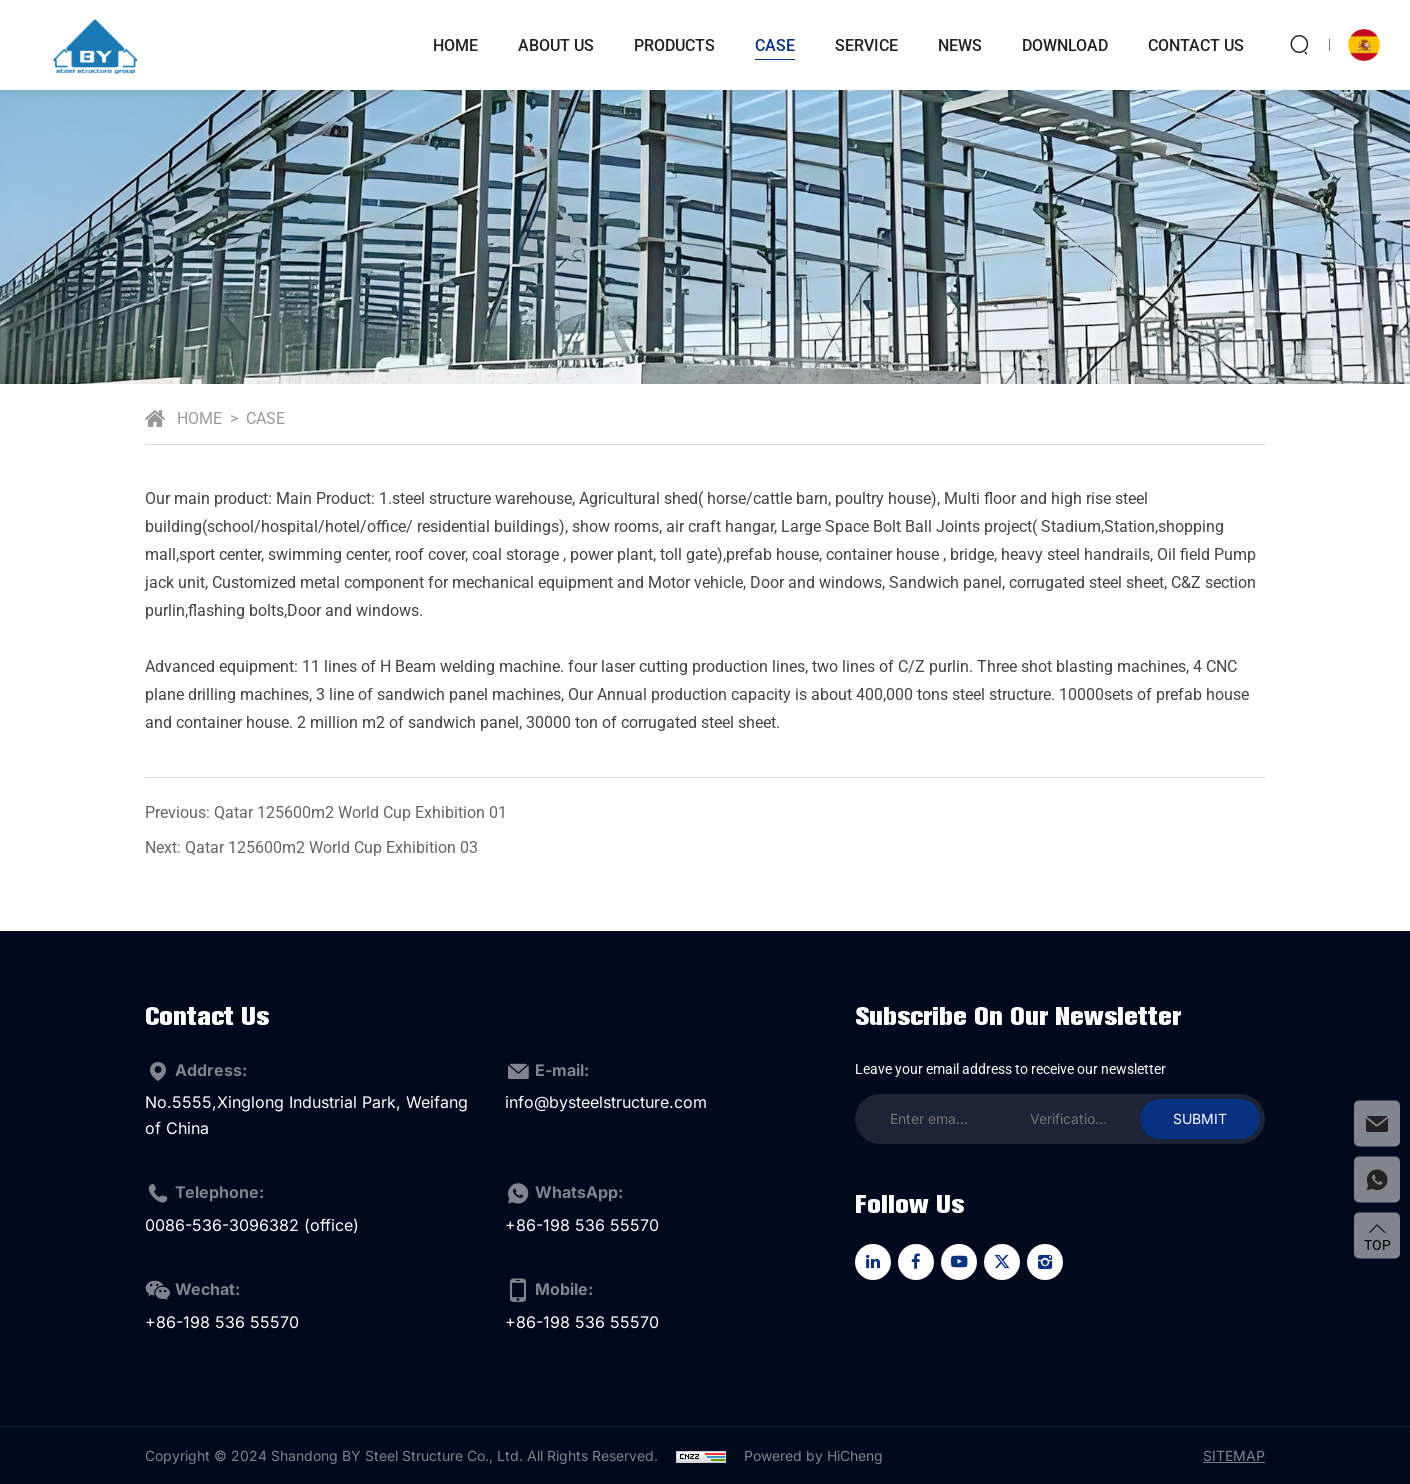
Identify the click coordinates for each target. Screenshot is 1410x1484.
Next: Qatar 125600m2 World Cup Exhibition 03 (311, 847)
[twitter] (1002, 1262)
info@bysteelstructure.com (606, 1102)
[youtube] (959, 1262)
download (1065, 45)
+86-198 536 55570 (582, 1225)
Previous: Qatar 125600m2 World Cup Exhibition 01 (326, 812)
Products (674, 45)
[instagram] (1045, 1262)
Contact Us (1196, 45)
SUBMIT (1200, 1118)
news (960, 45)
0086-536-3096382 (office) (252, 1225)
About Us (556, 45)
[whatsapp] (1377, 1180)
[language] (1364, 45)
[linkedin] (873, 1262)
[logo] (95, 45)
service (866, 45)
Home (455, 45)
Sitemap (1234, 1455)
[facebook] (916, 1262)
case (775, 45)
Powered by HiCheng (813, 1455)
